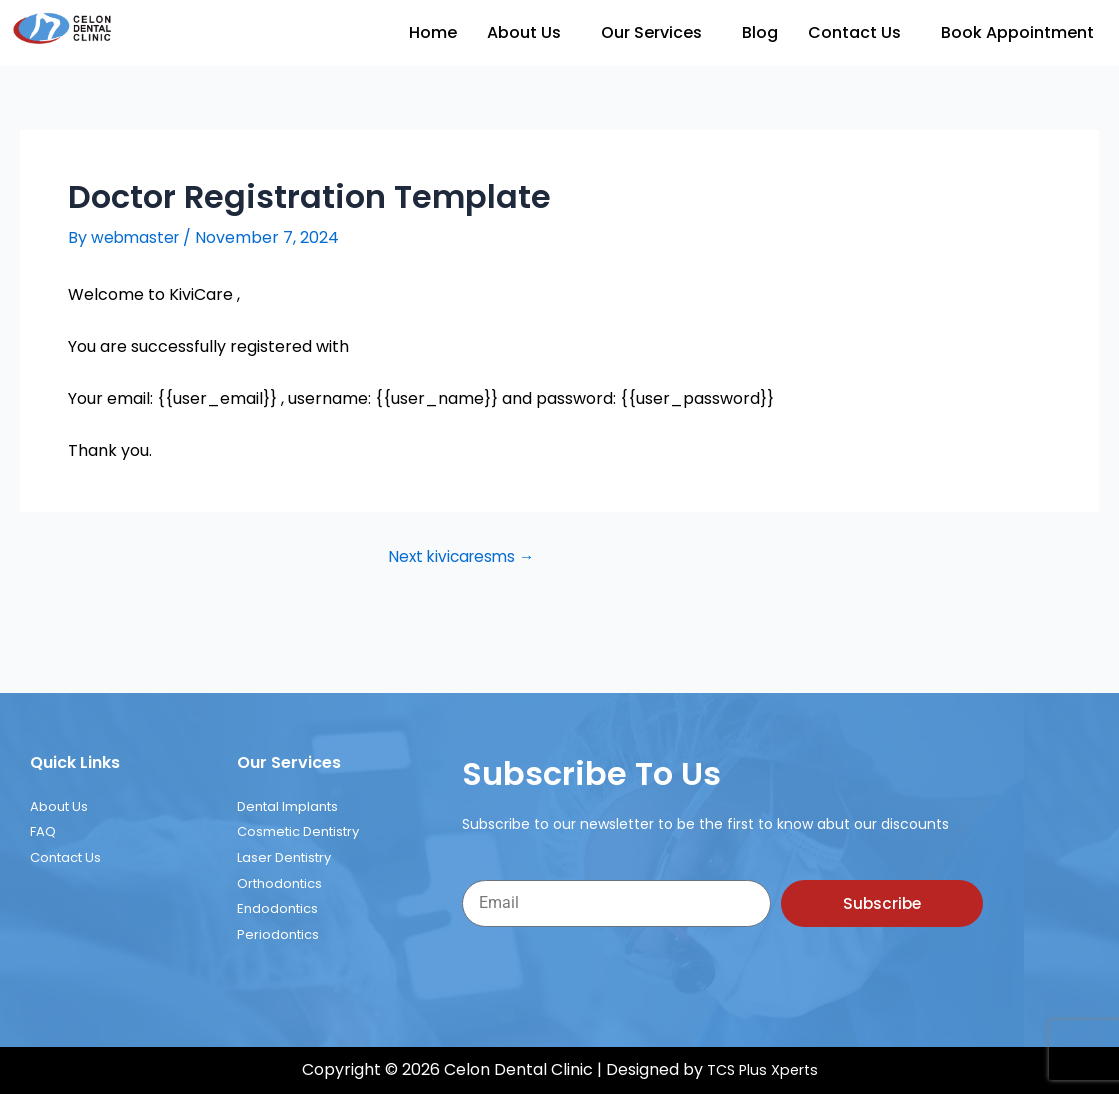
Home (433, 32)
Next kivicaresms (457, 557)
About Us (524, 32)
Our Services (651, 32)
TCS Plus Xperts (762, 1070)
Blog (760, 32)
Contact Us (854, 32)
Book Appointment (1017, 32)
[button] (529, 33)
